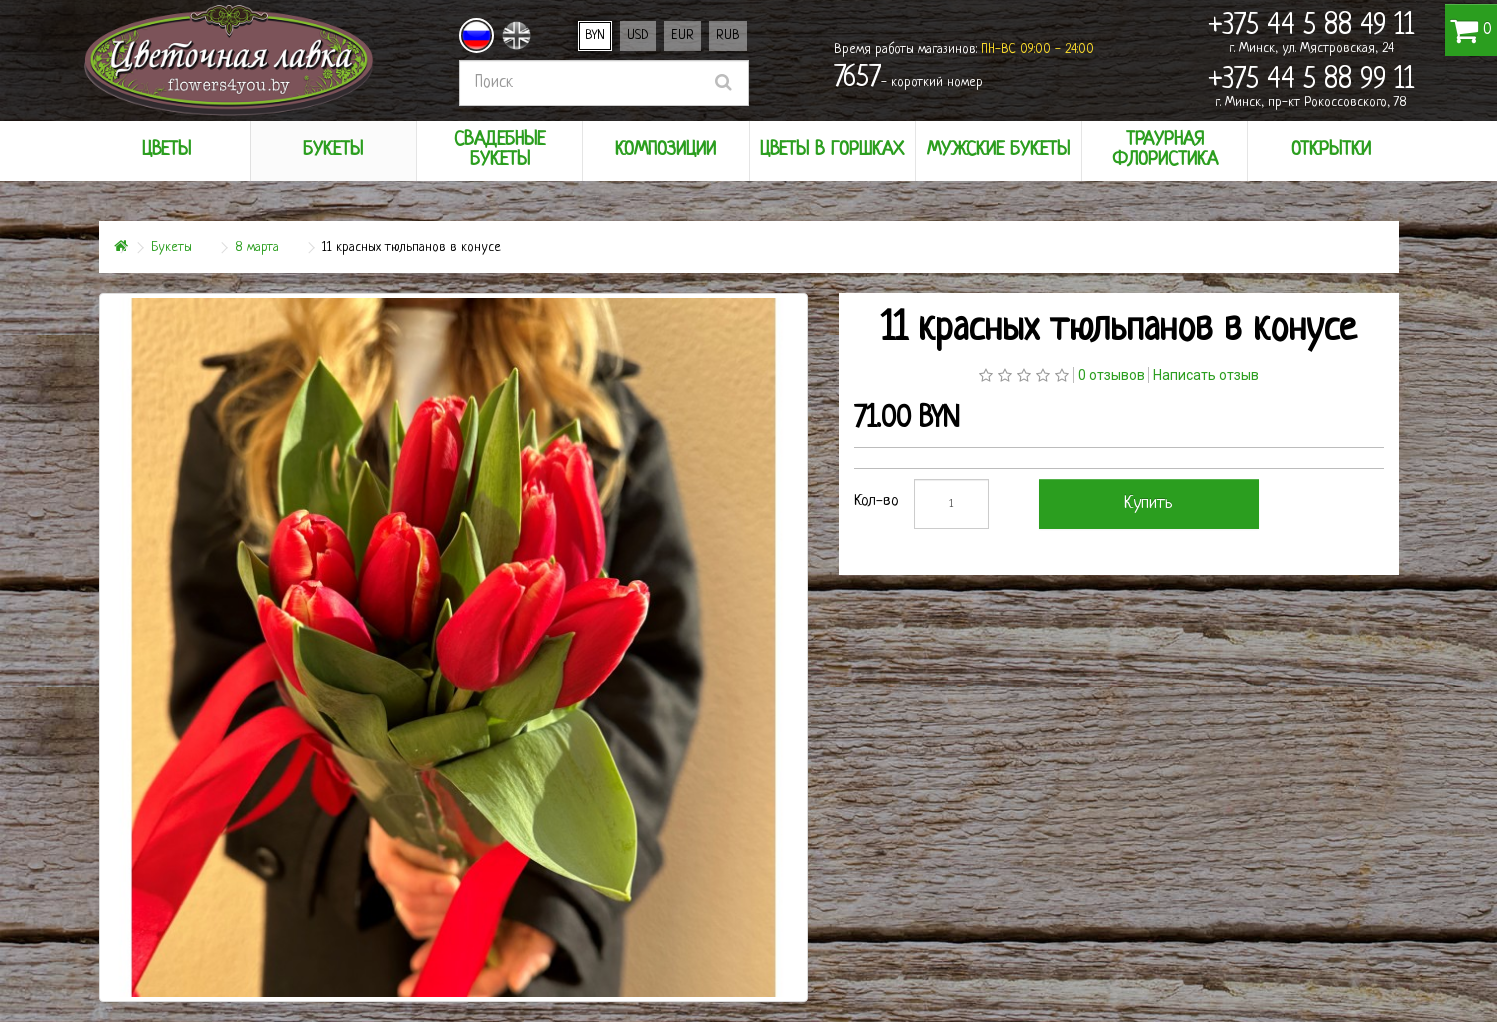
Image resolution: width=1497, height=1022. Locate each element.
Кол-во (876, 501)
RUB (728, 35)
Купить (1148, 503)
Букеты (171, 247)
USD (638, 35)
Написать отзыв (1206, 375)
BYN (595, 35)
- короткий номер (908, 79)
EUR (682, 35)
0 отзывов (1111, 375)
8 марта (257, 247)
